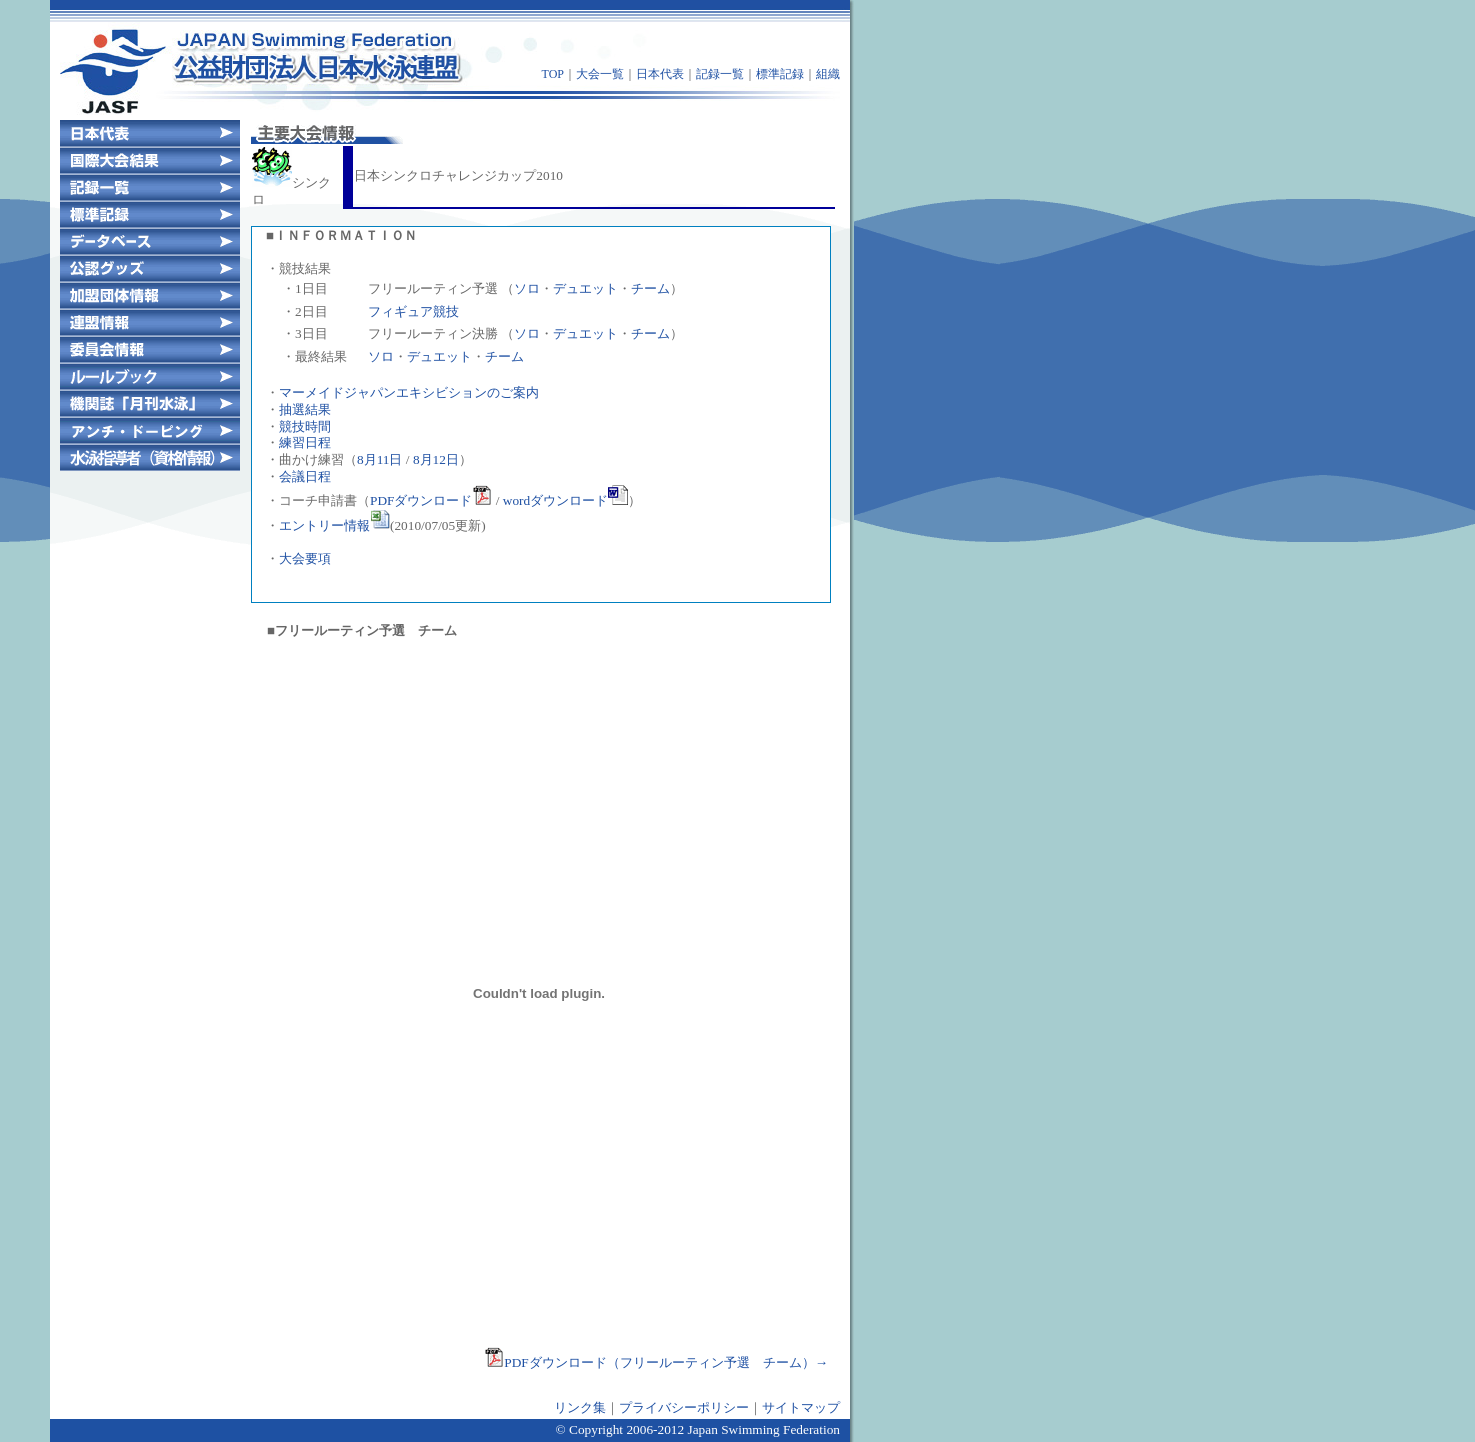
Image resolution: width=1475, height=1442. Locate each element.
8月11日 (380, 459)
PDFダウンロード (431, 500)
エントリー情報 (334, 525)
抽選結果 (305, 409)
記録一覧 (720, 74)
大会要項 (305, 558)
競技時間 (305, 426)
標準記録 (780, 74)
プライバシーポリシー (684, 1407)
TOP (553, 74)
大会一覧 (600, 74)
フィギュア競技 (413, 311)
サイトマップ (801, 1407)
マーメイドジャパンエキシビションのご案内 (409, 392)
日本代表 (660, 74)
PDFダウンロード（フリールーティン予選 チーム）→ (656, 1362)
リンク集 (580, 1407)
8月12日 (436, 459)
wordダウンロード (565, 500)
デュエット (585, 288)
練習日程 (305, 442)
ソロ (527, 288)
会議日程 (305, 476)
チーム (650, 288)
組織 (828, 74)
